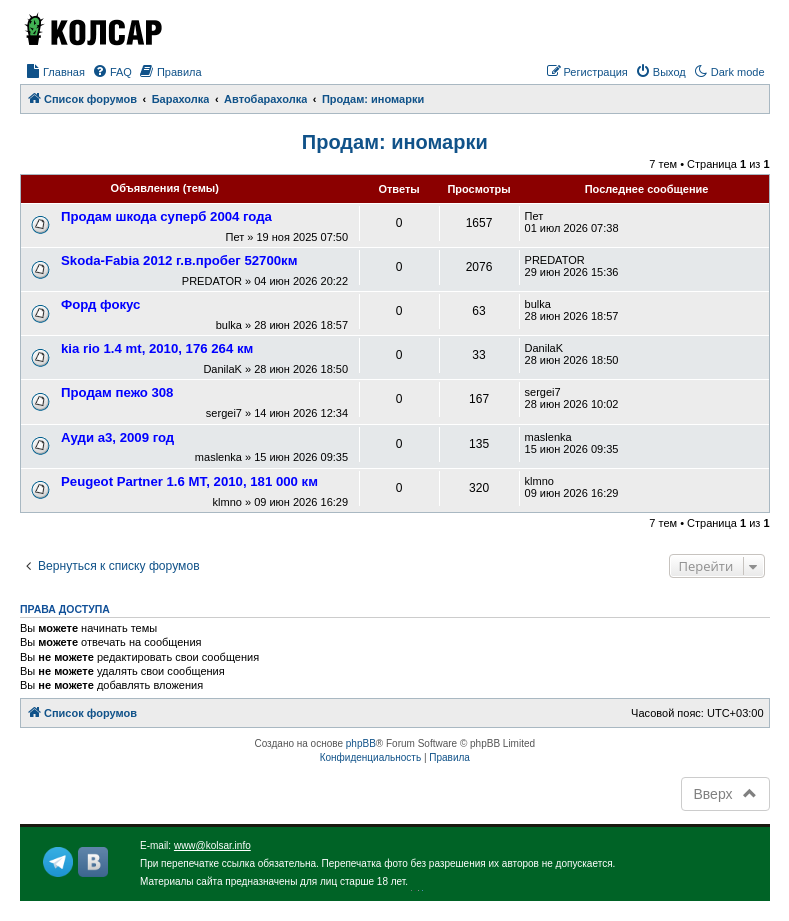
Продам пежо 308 (117, 392)
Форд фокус (100, 304)
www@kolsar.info (212, 845)
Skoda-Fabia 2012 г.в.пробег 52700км (179, 260)
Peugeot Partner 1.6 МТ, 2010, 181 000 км (189, 481)
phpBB (361, 743)
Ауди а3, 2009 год (117, 437)
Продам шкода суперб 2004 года (166, 216)
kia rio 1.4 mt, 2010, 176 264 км (157, 348)
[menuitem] (55, 72)
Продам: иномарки (395, 142)
